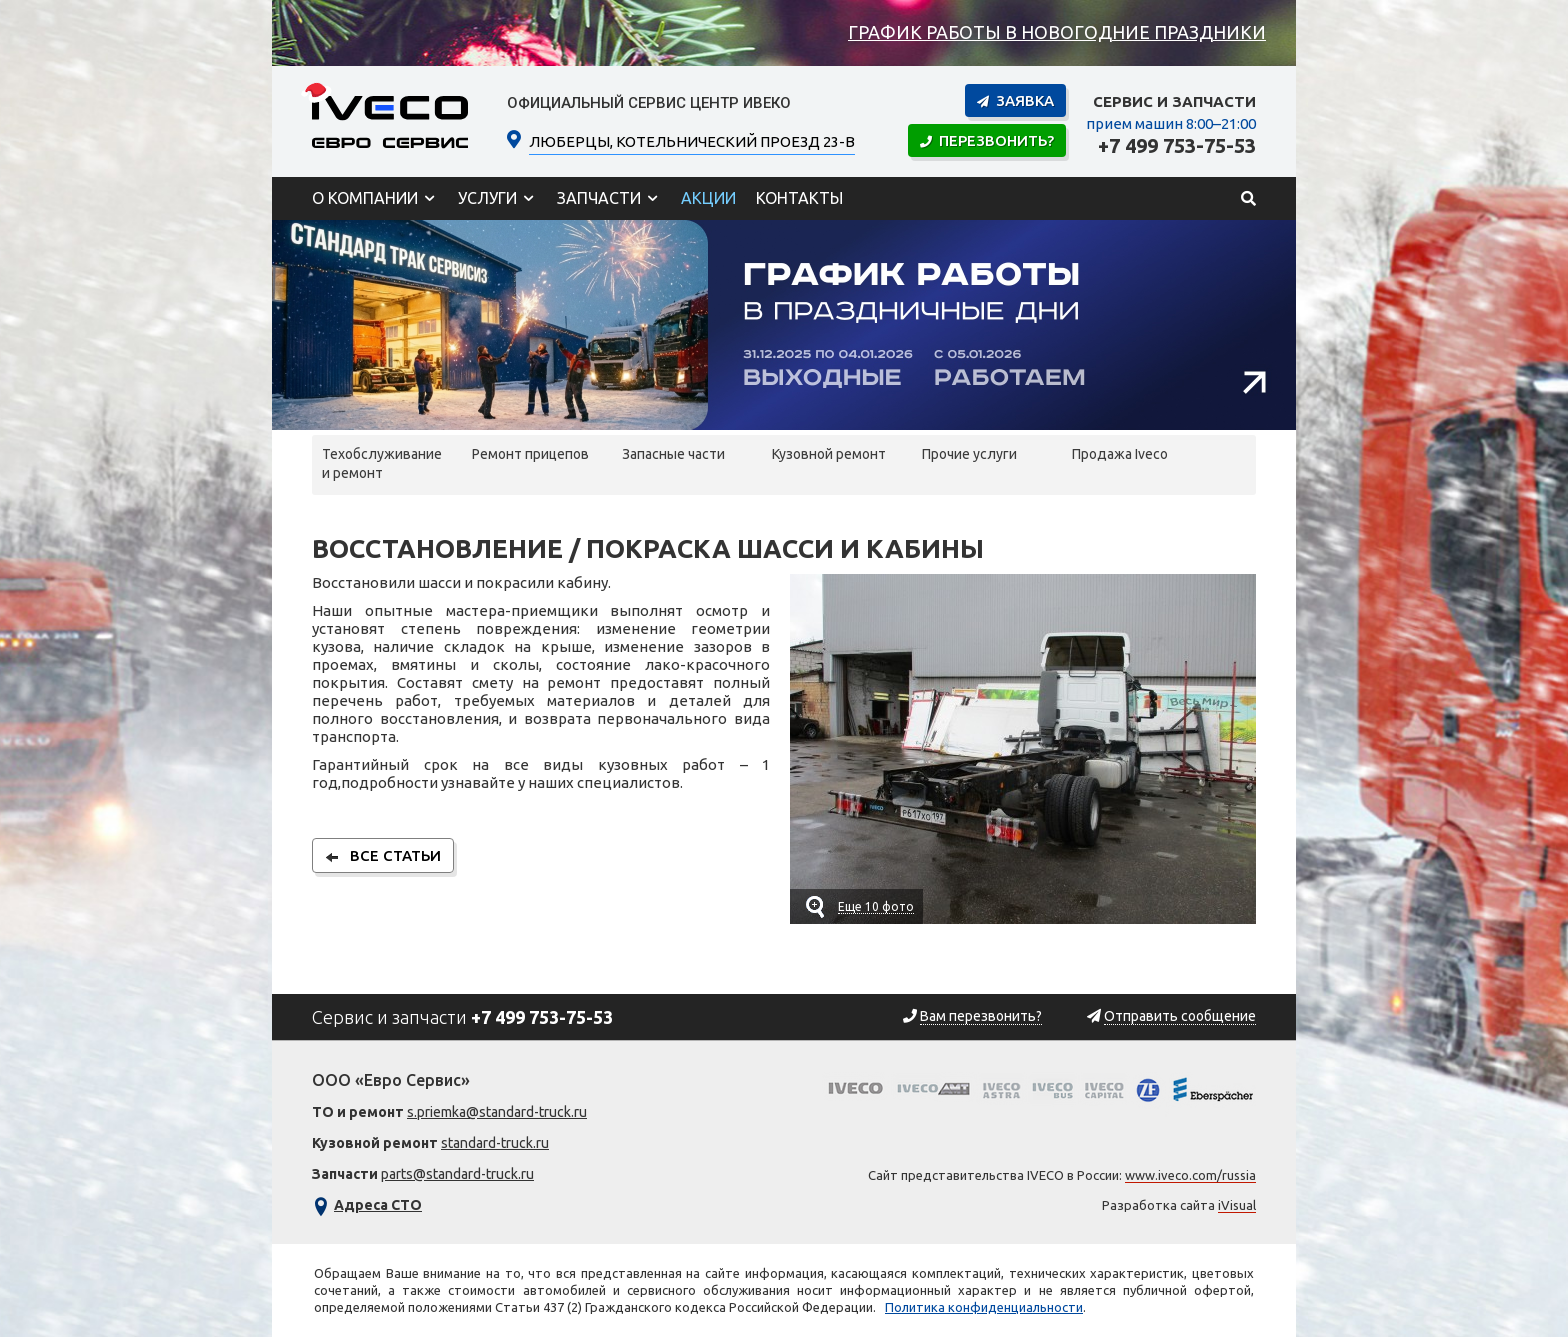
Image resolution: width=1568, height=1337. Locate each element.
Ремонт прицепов (530, 454)
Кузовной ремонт (829, 454)
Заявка (1015, 100)
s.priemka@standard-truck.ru (497, 1112)
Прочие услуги (969, 454)
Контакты (799, 198)
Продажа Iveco (1120, 454)
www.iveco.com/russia (1190, 1175)
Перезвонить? (987, 140)
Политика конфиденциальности (984, 1307)
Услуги (487, 198)
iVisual (1237, 1205)
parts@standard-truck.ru (457, 1174)
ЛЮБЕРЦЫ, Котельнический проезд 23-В (692, 140)
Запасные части (673, 454)
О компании (365, 198)
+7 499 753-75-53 (1177, 145)
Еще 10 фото (876, 906)
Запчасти (599, 198)
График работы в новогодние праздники (1057, 32)
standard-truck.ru (495, 1143)
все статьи (383, 855)
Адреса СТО (378, 1205)
